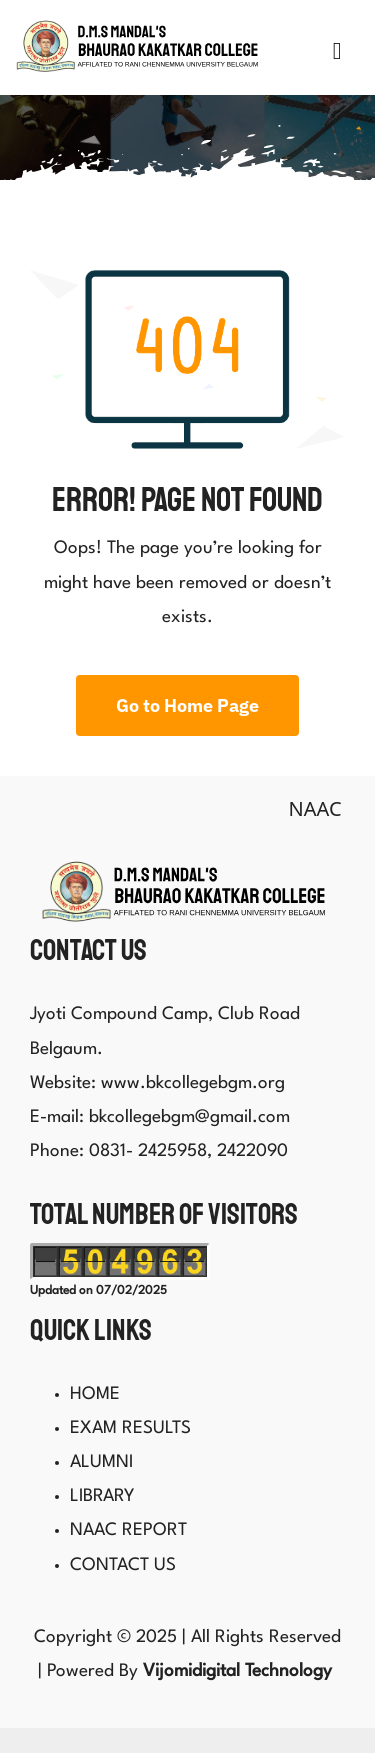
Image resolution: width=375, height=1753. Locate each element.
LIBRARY (102, 1490)
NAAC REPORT (128, 1524)
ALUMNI (101, 1456)
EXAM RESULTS (130, 1421)
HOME (95, 1387)
